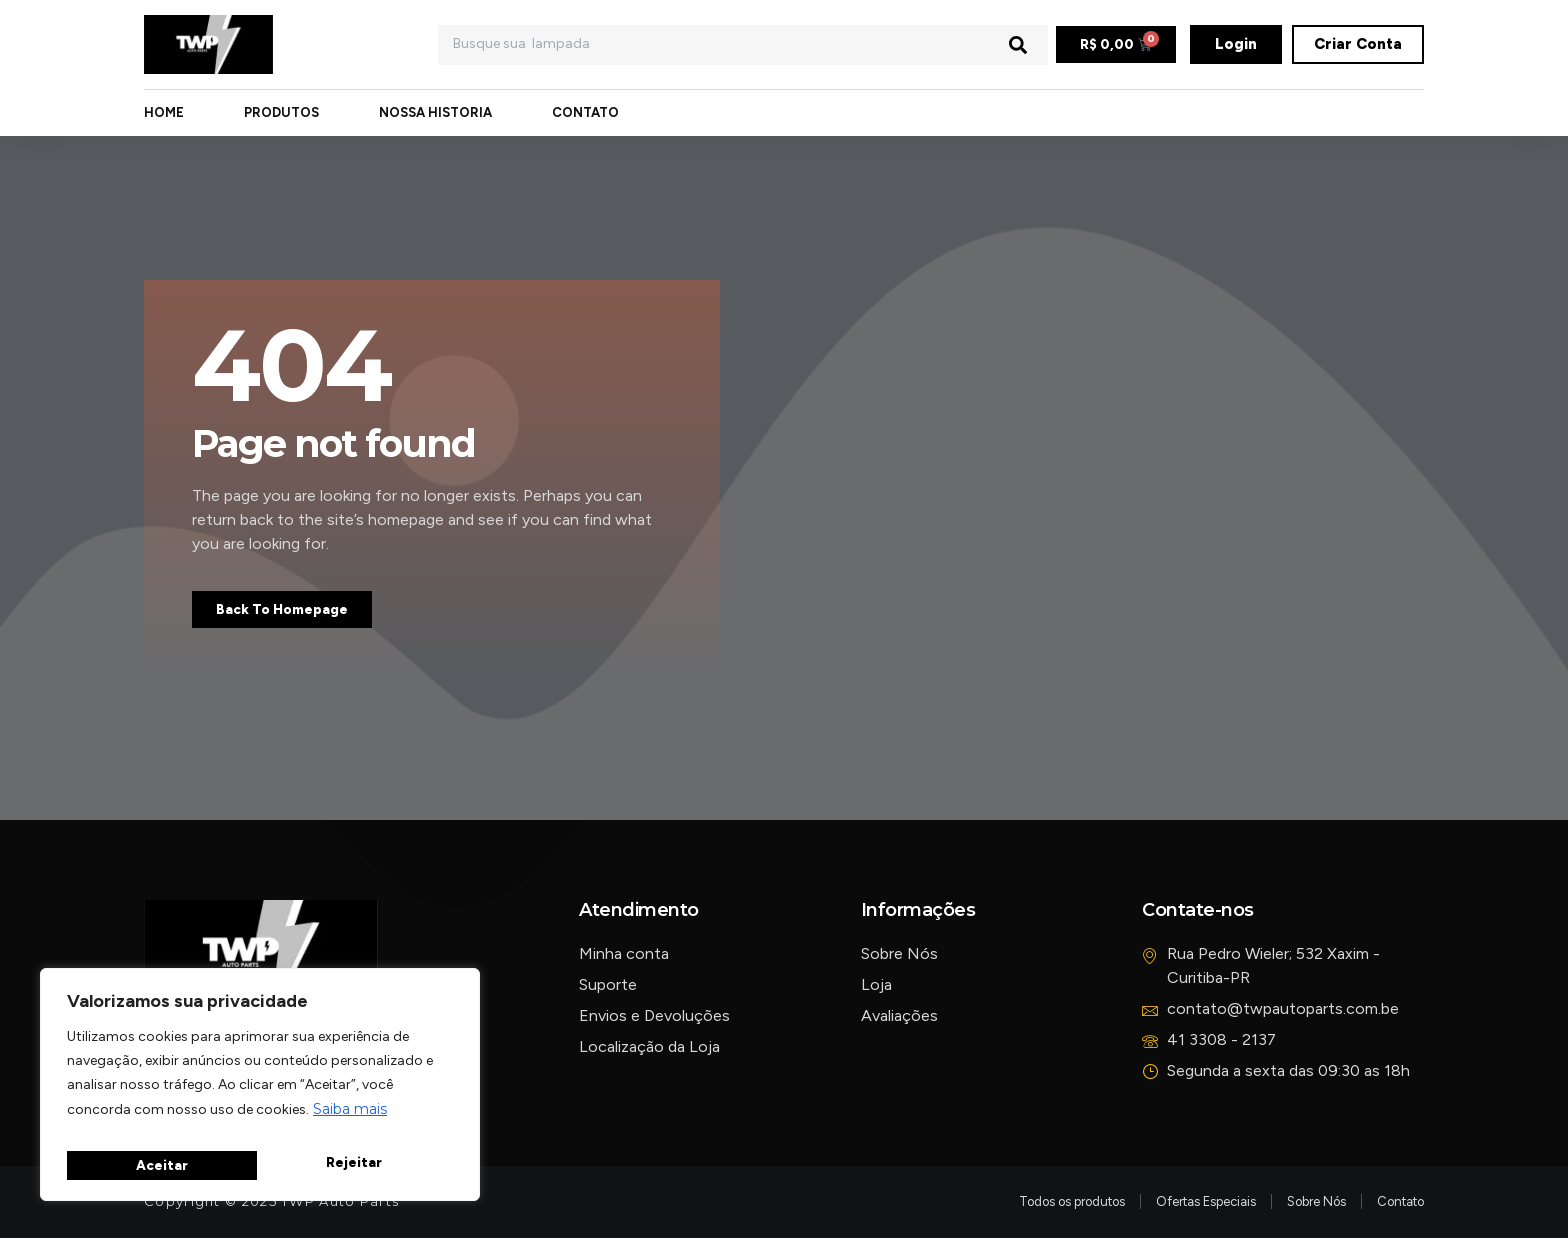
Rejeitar (162, 1164)
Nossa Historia (435, 113)
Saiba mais (350, 1120)
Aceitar (359, 1164)
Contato (585, 113)
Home (164, 113)
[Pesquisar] (1018, 45)
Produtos (281, 113)
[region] (260, 1090)
